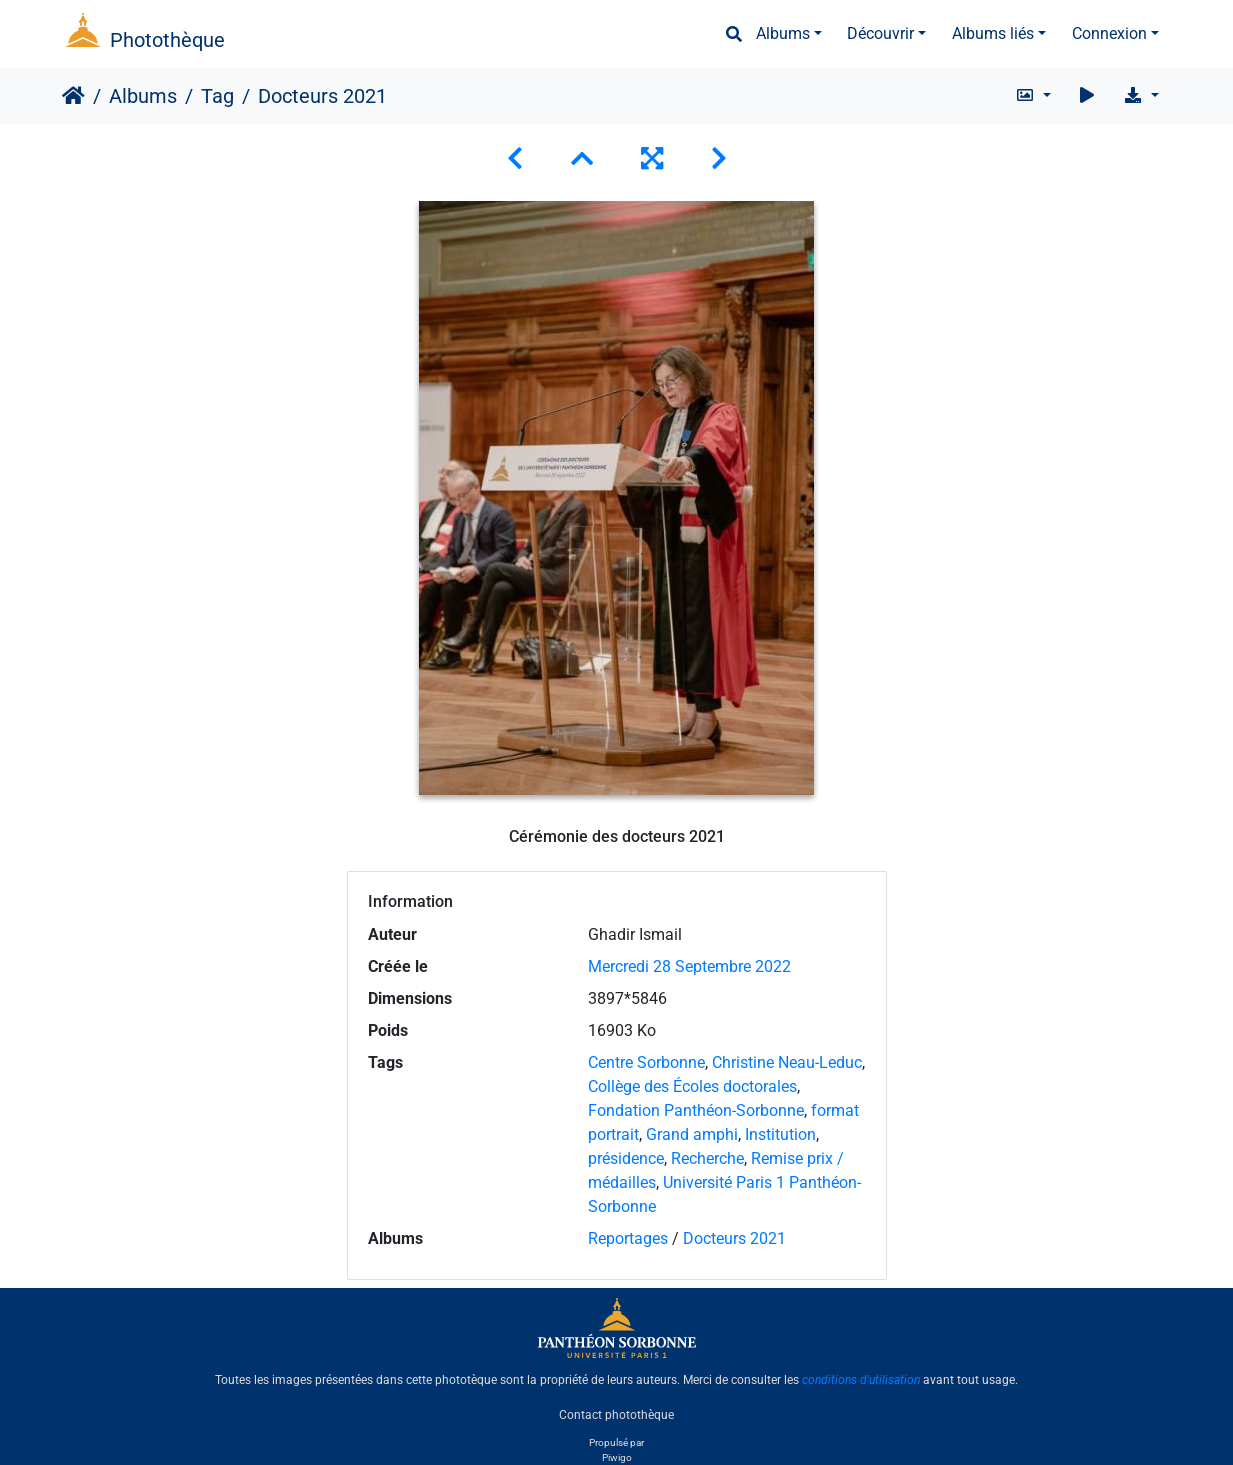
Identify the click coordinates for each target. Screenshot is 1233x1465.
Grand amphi (692, 1134)
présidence (626, 1158)
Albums (783, 33)
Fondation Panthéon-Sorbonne (696, 1110)
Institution (780, 1134)
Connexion (1109, 33)
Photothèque (167, 40)
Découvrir (880, 33)
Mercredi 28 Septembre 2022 (689, 966)
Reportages (628, 1238)
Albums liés (993, 33)
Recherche (707, 1158)
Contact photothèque (616, 1414)
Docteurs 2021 (734, 1238)
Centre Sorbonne (646, 1062)
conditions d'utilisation (861, 1380)
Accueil (73, 96)
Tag (217, 96)
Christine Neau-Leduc (787, 1062)
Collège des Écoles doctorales (692, 1086)
